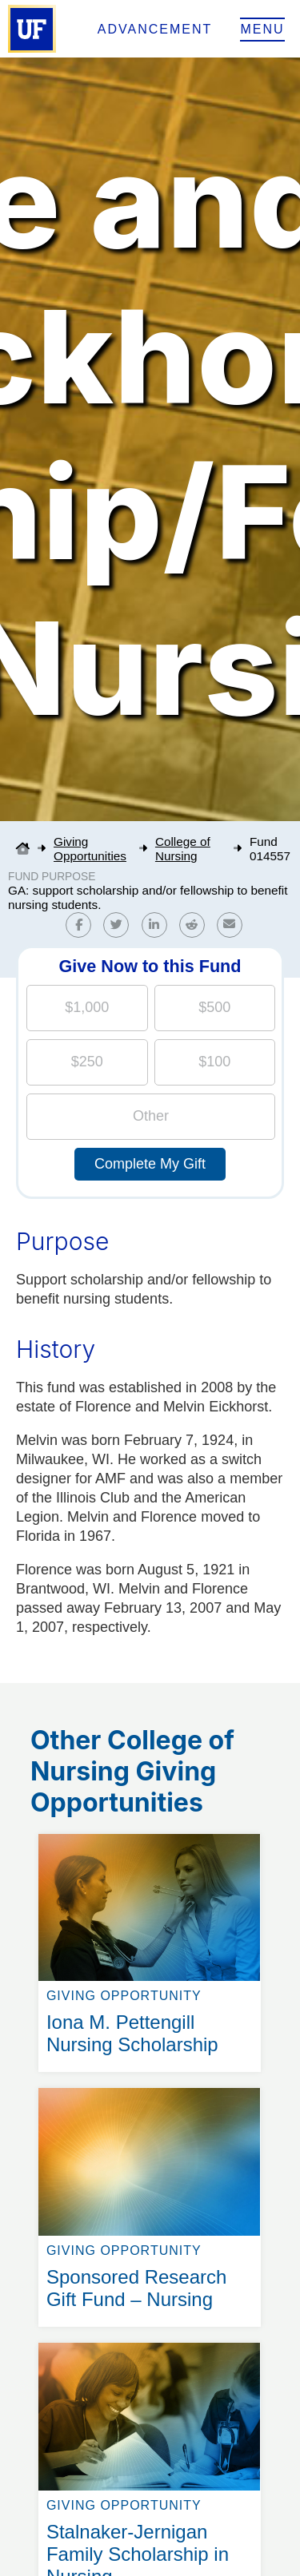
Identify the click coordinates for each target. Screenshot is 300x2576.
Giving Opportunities (90, 849)
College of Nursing (182, 849)
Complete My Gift (150, 1164)
